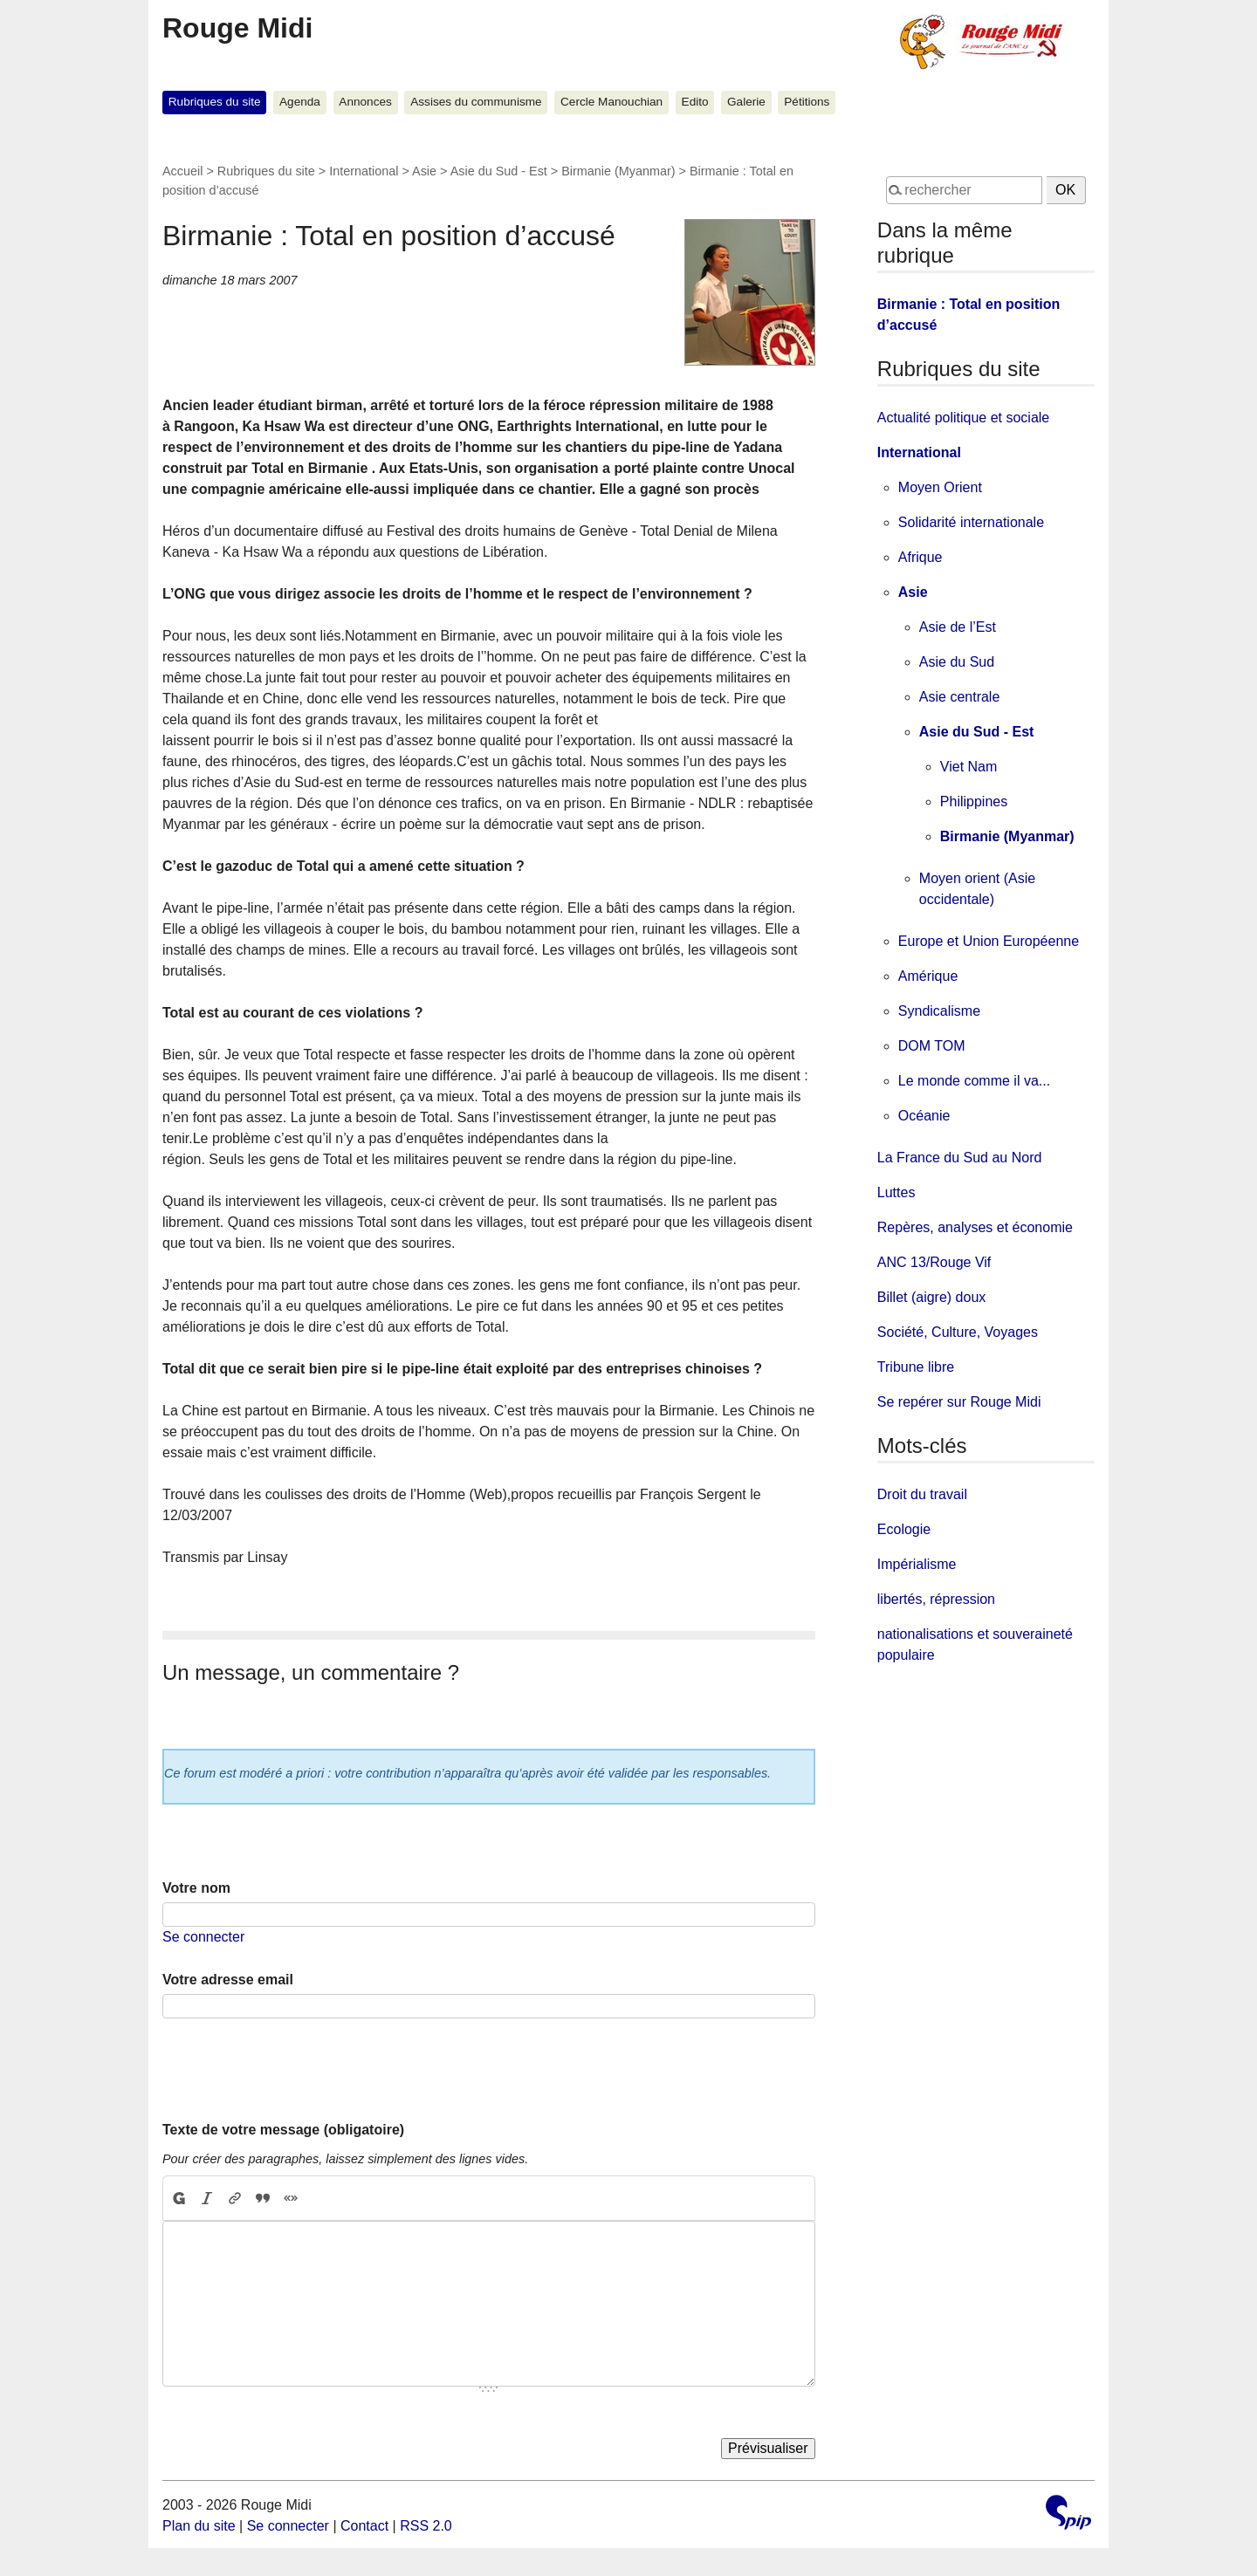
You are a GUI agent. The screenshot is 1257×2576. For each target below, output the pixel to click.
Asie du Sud (956, 661)
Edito (695, 101)
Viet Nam (969, 766)
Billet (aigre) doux (931, 1297)
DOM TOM (931, 1045)
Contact (364, 2525)
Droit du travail (922, 1494)
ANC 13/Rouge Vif (934, 1262)
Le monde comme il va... (974, 1080)
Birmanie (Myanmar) (618, 171)
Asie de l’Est (957, 627)
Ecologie (904, 1529)
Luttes (896, 1192)
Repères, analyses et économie (975, 1227)
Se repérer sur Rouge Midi (959, 1401)
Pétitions (806, 101)
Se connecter (203, 1936)
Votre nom (196, 1888)
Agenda (299, 101)
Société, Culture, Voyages (957, 1332)
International (363, 171)
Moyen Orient (940, 487)
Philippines (973, 801)
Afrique (920, 557)
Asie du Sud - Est (498, 171)
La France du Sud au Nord (959, 1157)
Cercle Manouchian (611, 101)
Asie (424, 171)
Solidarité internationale (971, 522)
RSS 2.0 (426, 2525)
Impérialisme (917, 1564)
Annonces (365, 101)
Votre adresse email (227, 1979)
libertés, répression (936, 1599)
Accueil (182, 171)
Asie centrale (959, 696)
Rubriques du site (214, 101)
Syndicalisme (939, 1011)
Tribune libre (915, 1367)
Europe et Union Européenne (988, 941)
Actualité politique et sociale (963, 417)
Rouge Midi (237, 28)
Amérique (928, 976)
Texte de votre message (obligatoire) (283, 2129)
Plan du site (199, 2525)
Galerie (746, 101)
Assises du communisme (475, 101)
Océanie (924, 1115)
